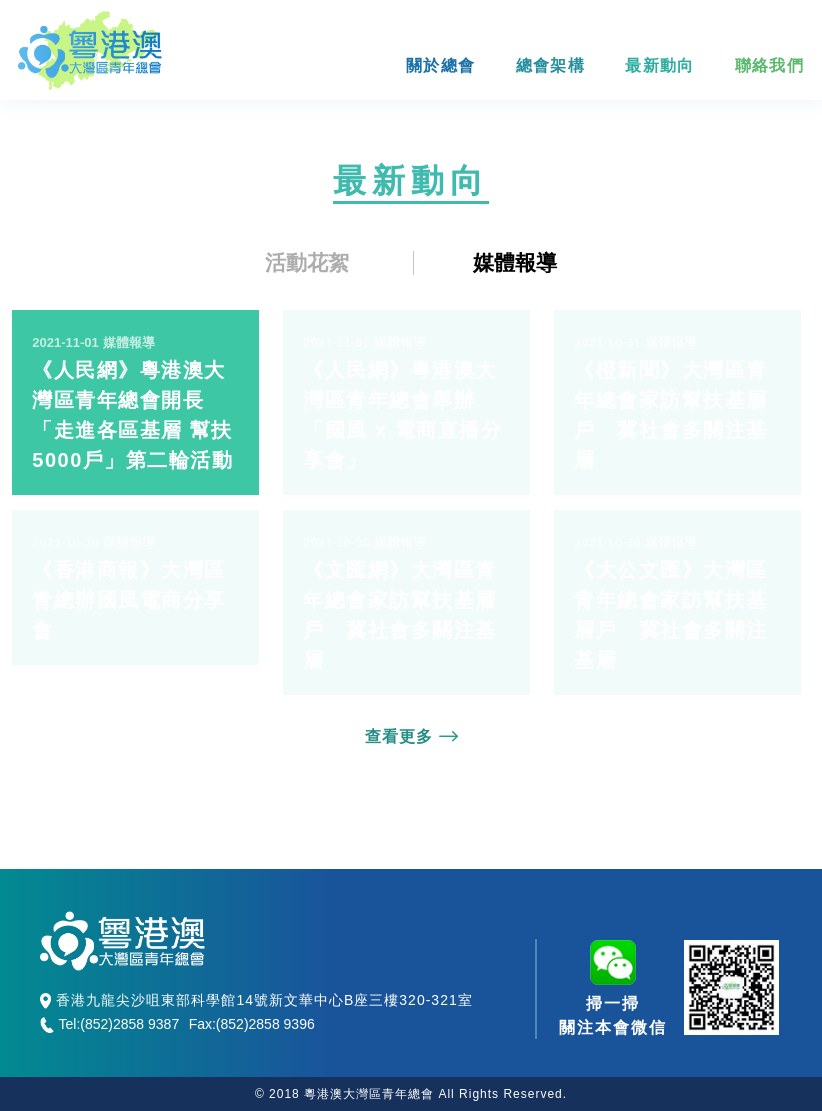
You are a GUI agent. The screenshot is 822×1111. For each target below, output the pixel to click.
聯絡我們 (769, 65)
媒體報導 (515, 262)
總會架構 (550, 65)
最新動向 (659, 65)
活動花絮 (307, 262)
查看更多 (411, 736)
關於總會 (440, 65)
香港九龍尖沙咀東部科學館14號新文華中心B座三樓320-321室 (256, 1000)
